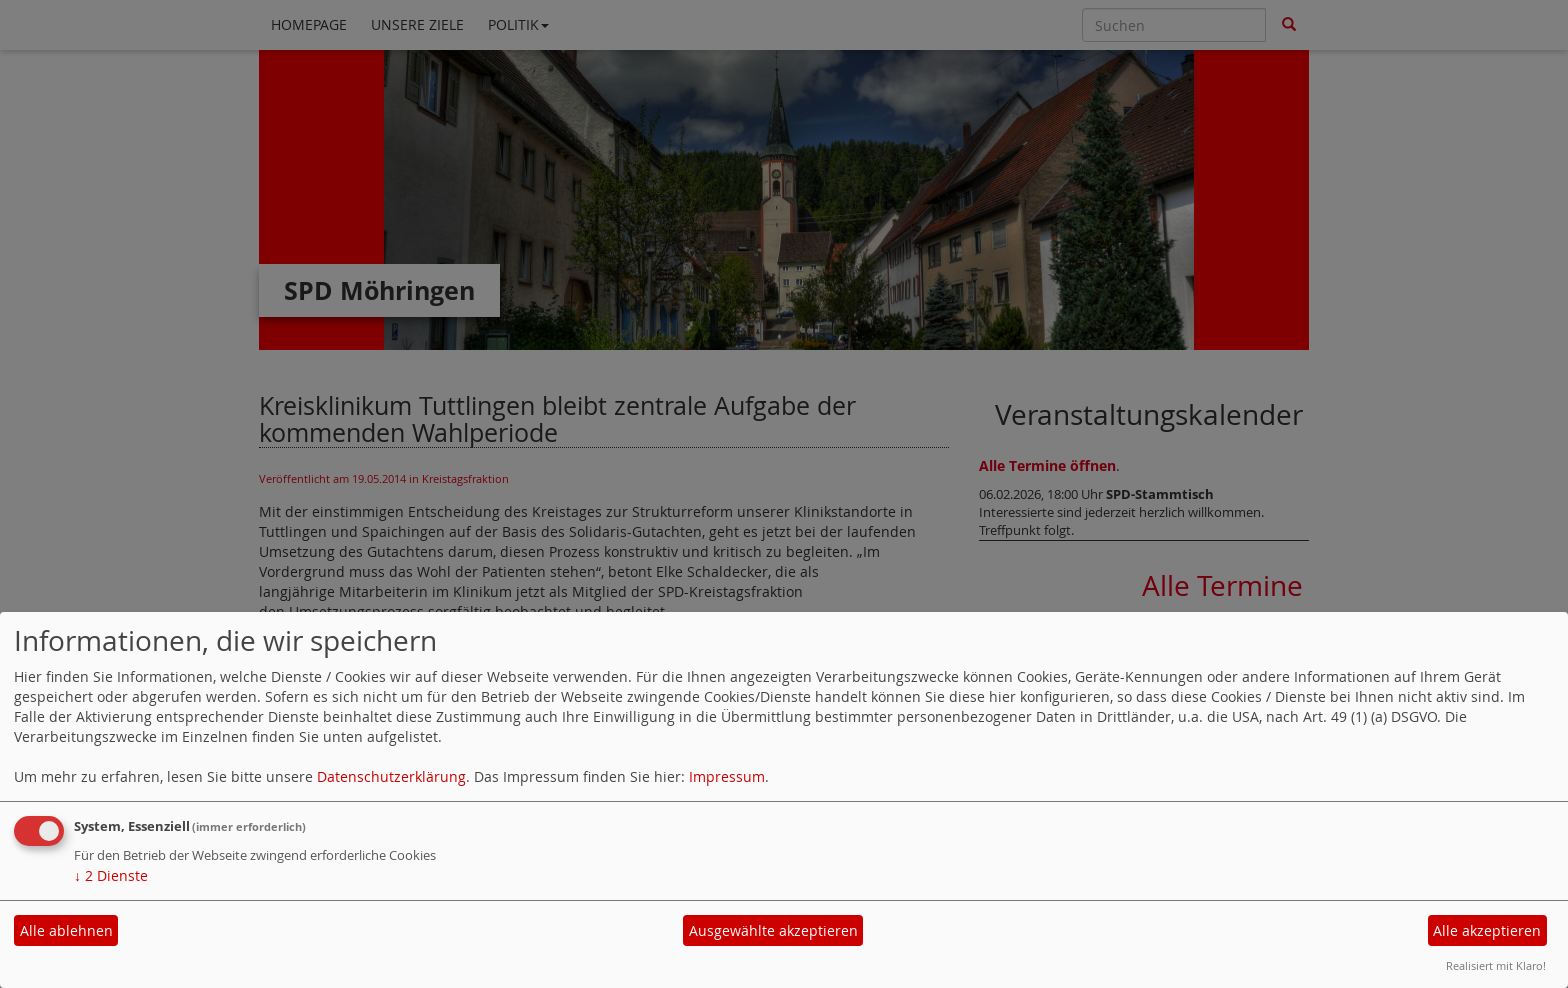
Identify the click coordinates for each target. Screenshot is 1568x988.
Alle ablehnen (66, 930)
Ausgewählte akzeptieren (773, 930)
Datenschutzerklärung (391, 776)
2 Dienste (111, 875)
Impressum (727, 776)
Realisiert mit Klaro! (1496, 965)
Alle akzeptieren (1487, 930)
